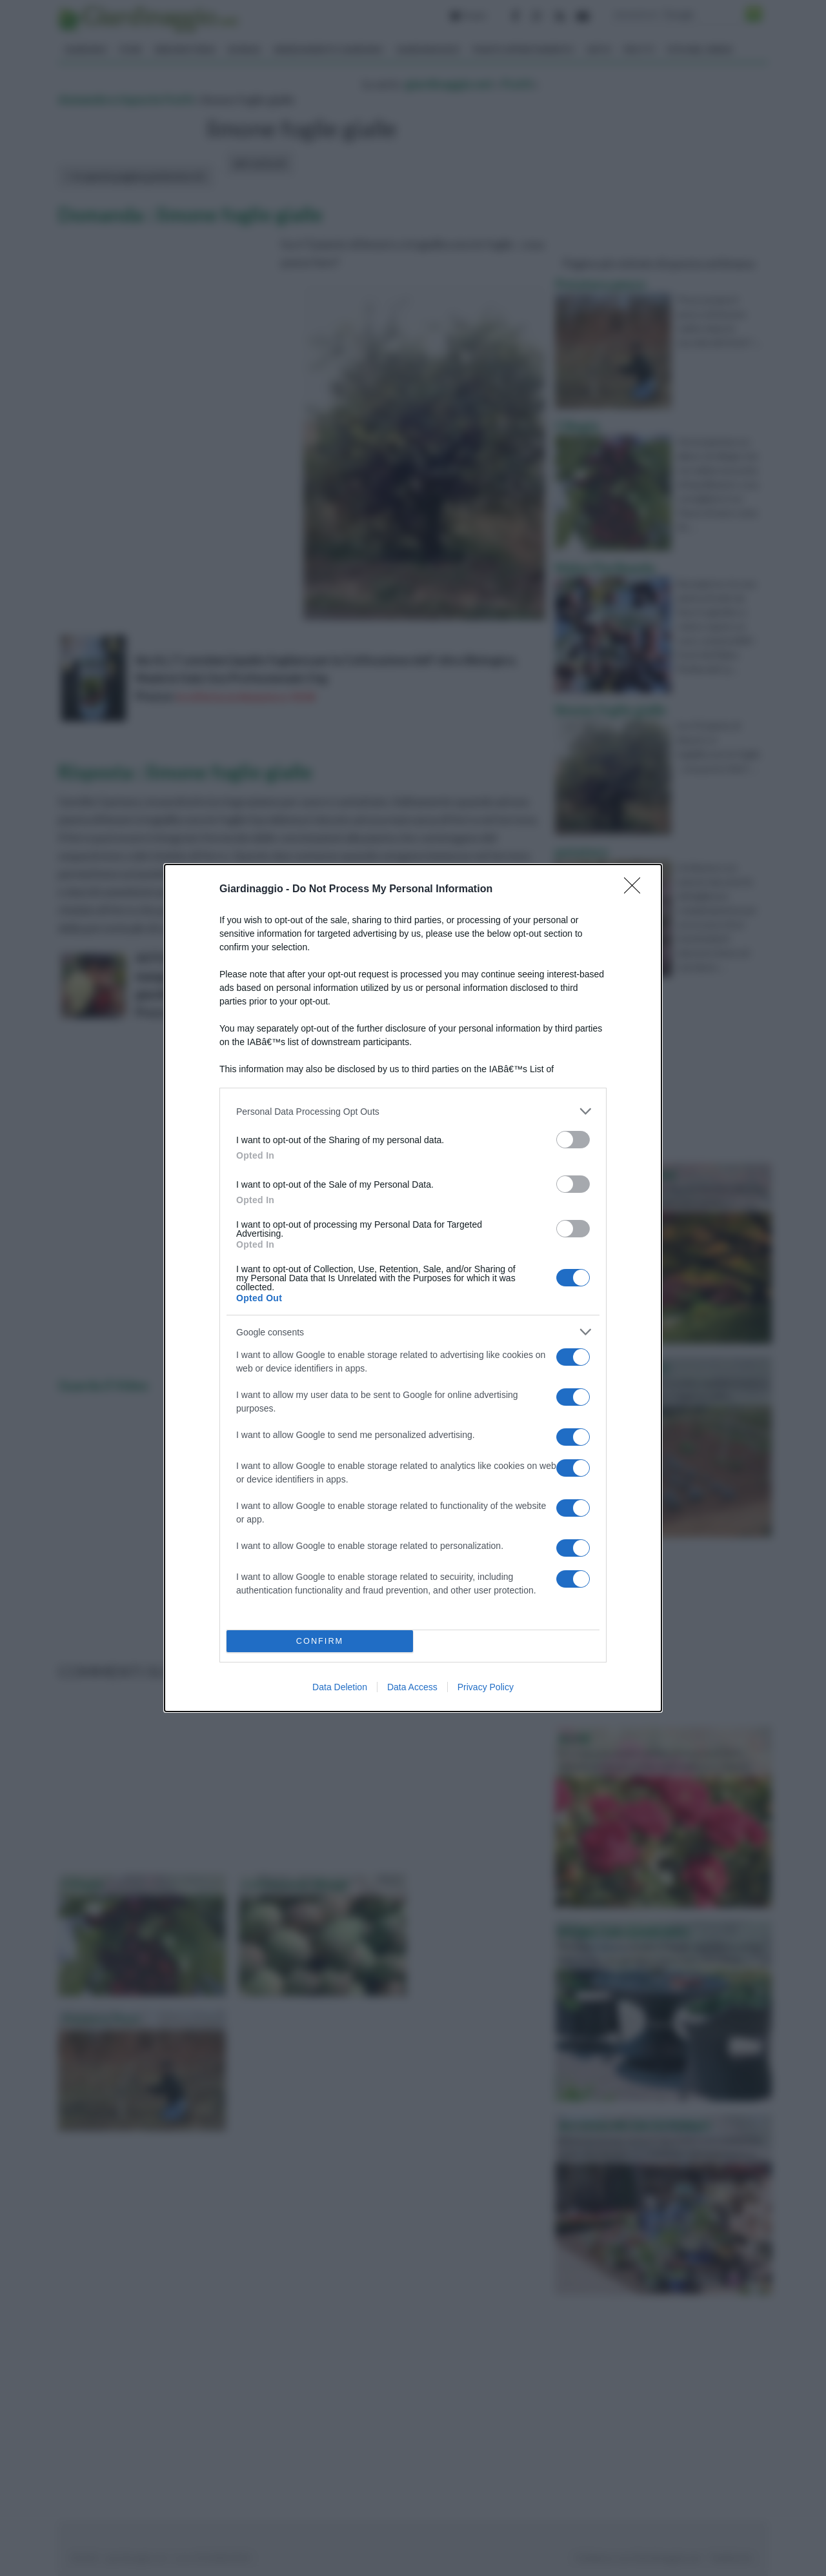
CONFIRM (320, 1641)
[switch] (573, 1139)
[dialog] (413, 1288)
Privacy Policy (486, 1687)
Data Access (412, 1687)
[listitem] (413, 1111)
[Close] (636, 889)
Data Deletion (339, 1687)
